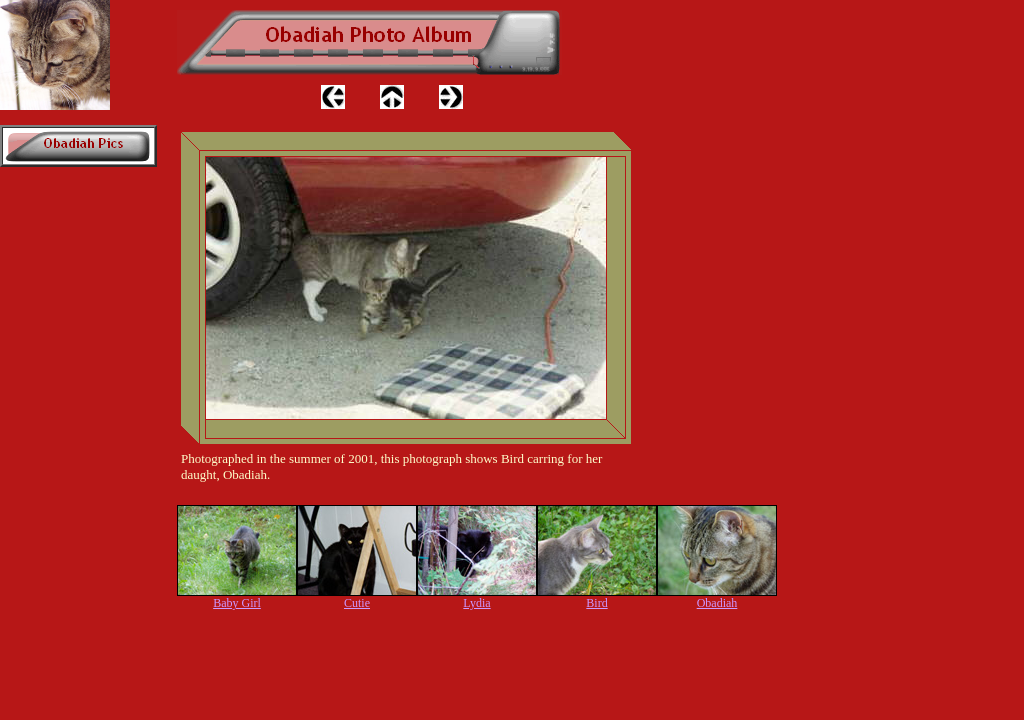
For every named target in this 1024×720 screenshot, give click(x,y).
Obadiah (717, 603)
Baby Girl (237, 603)
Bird (596, 603)
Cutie (357, 603)
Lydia (476, 603)
